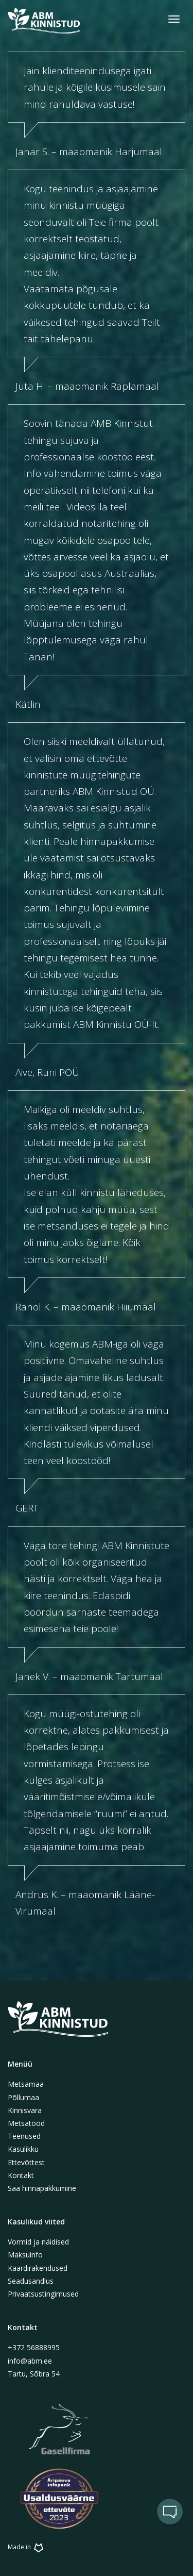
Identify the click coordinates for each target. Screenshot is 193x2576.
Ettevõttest (26, 2162)
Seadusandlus (31, 2281)
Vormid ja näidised (38, 2242)
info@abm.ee (30, 2361)
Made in (27, 2546)
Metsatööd (26, 2123)
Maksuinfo (25, 2254)
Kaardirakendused (37, 2268)
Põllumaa (23, 2097)
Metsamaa (26, 2084)
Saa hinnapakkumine (42, 2188)
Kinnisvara (25, 2110)
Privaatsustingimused (43, 2294)
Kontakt (21, 2175)
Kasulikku (23, 2149)
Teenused (24, 2136)
